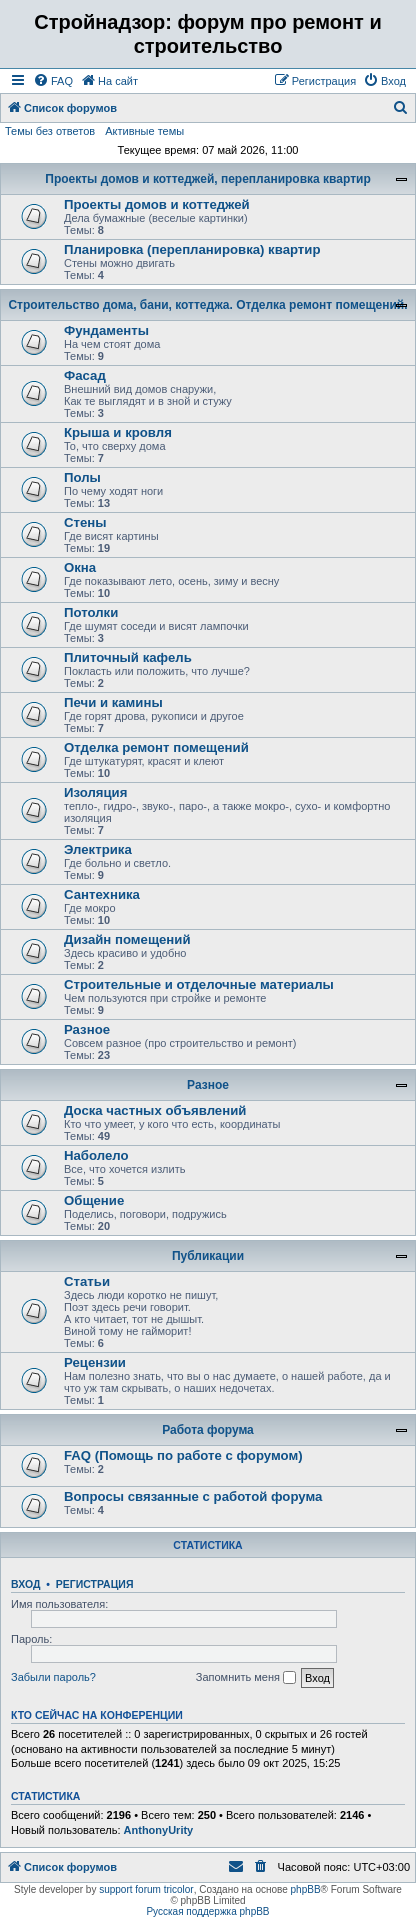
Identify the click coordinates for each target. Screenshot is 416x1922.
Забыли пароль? (53, 1677)
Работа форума (208, 1430)
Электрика (98, 849)
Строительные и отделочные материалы (199, 984)
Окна (80, 567)
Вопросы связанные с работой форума (193, 1496)
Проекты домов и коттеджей (157, 204)
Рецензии (95, 1362)
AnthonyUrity (159, 1830)
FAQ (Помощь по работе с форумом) (183, 1455)
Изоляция (95, 792)
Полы (82, 477)
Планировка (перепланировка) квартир (192, 249)
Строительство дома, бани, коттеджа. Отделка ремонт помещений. (207, 305)
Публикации (208, 1256)
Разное (87, 1029)
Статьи (87, 1281)
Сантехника (102, 894)
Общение (94, 1200)
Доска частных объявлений (155, 1110)
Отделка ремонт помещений (156, 747)
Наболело (96, 1155)
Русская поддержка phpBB (207, 1911)
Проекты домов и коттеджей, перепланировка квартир (207, 179)
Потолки (91, 612)
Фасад (85, 375)
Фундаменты (106, 330)
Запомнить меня (246, 1678)
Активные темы (144, 131)
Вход (25, 1584)
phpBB (306, 1889)
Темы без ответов (50, 131)
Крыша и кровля (118, 432)
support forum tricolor (146, 1889)
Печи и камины (113, 702)
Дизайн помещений (127, 939)
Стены (85, 522)
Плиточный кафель (128, 657)
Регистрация (95, 1584)
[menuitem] (53, 81)
